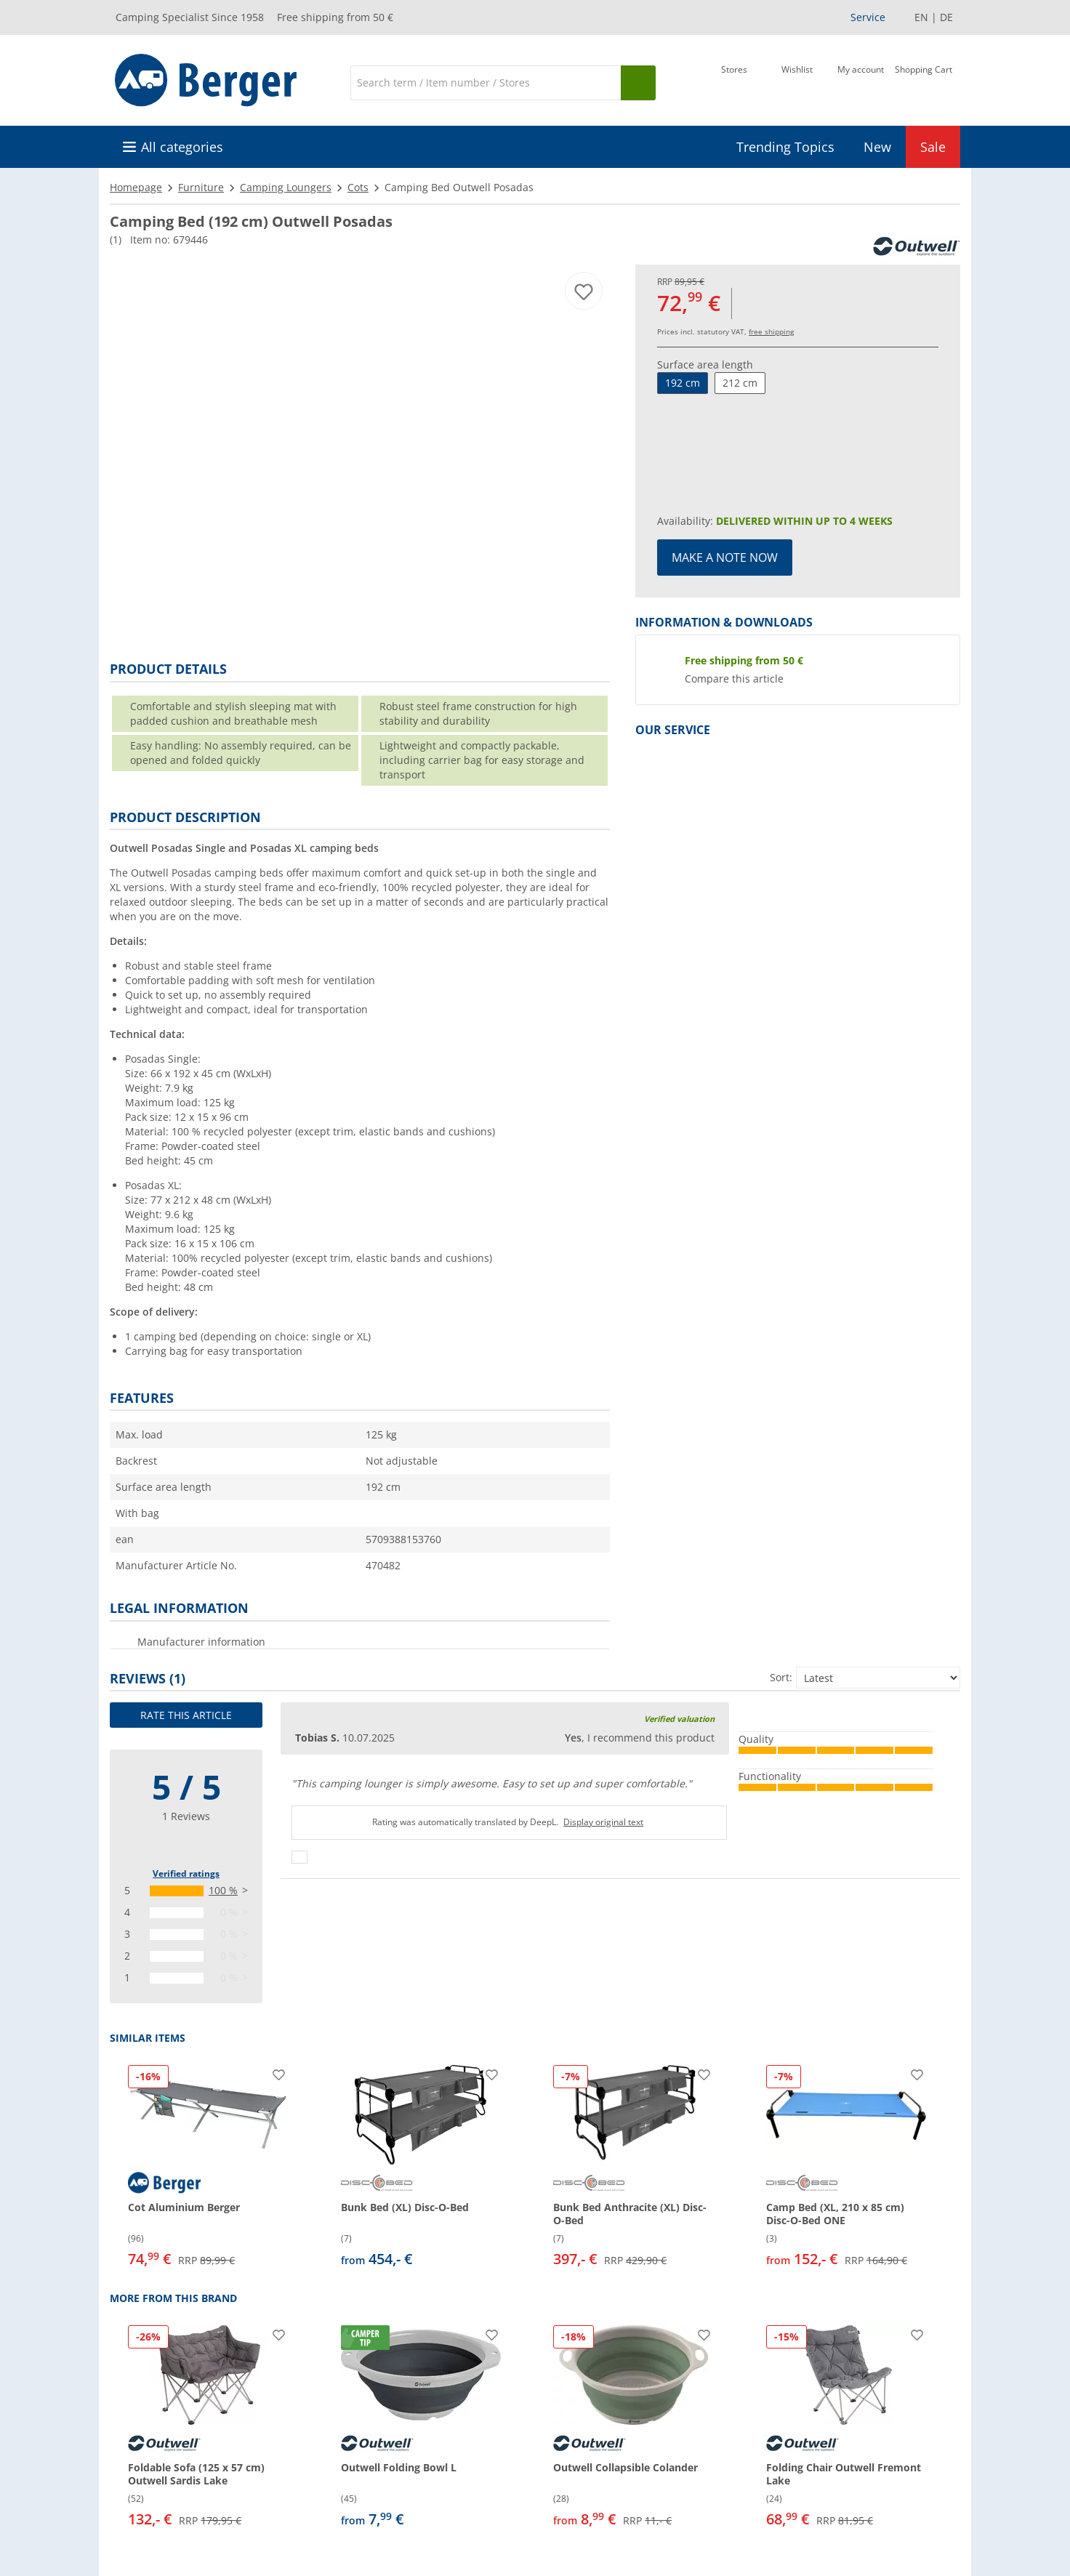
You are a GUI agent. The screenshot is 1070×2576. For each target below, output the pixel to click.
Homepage (136, 187)
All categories (182, 147)
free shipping (771, 331)
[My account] (860, 81)
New (877, 147)
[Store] (734, 81)
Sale (933, 147)
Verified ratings (186, 1873)
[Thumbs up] (299, 1857)
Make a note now (725, 557)
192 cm (682, 383)
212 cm (740, 383)
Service (867, 17)
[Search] (485, 82)
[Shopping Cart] (923, 81)
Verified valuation (679, 1718)
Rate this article (186, 1715)
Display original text (603, 1822)
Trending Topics (785, 147)
